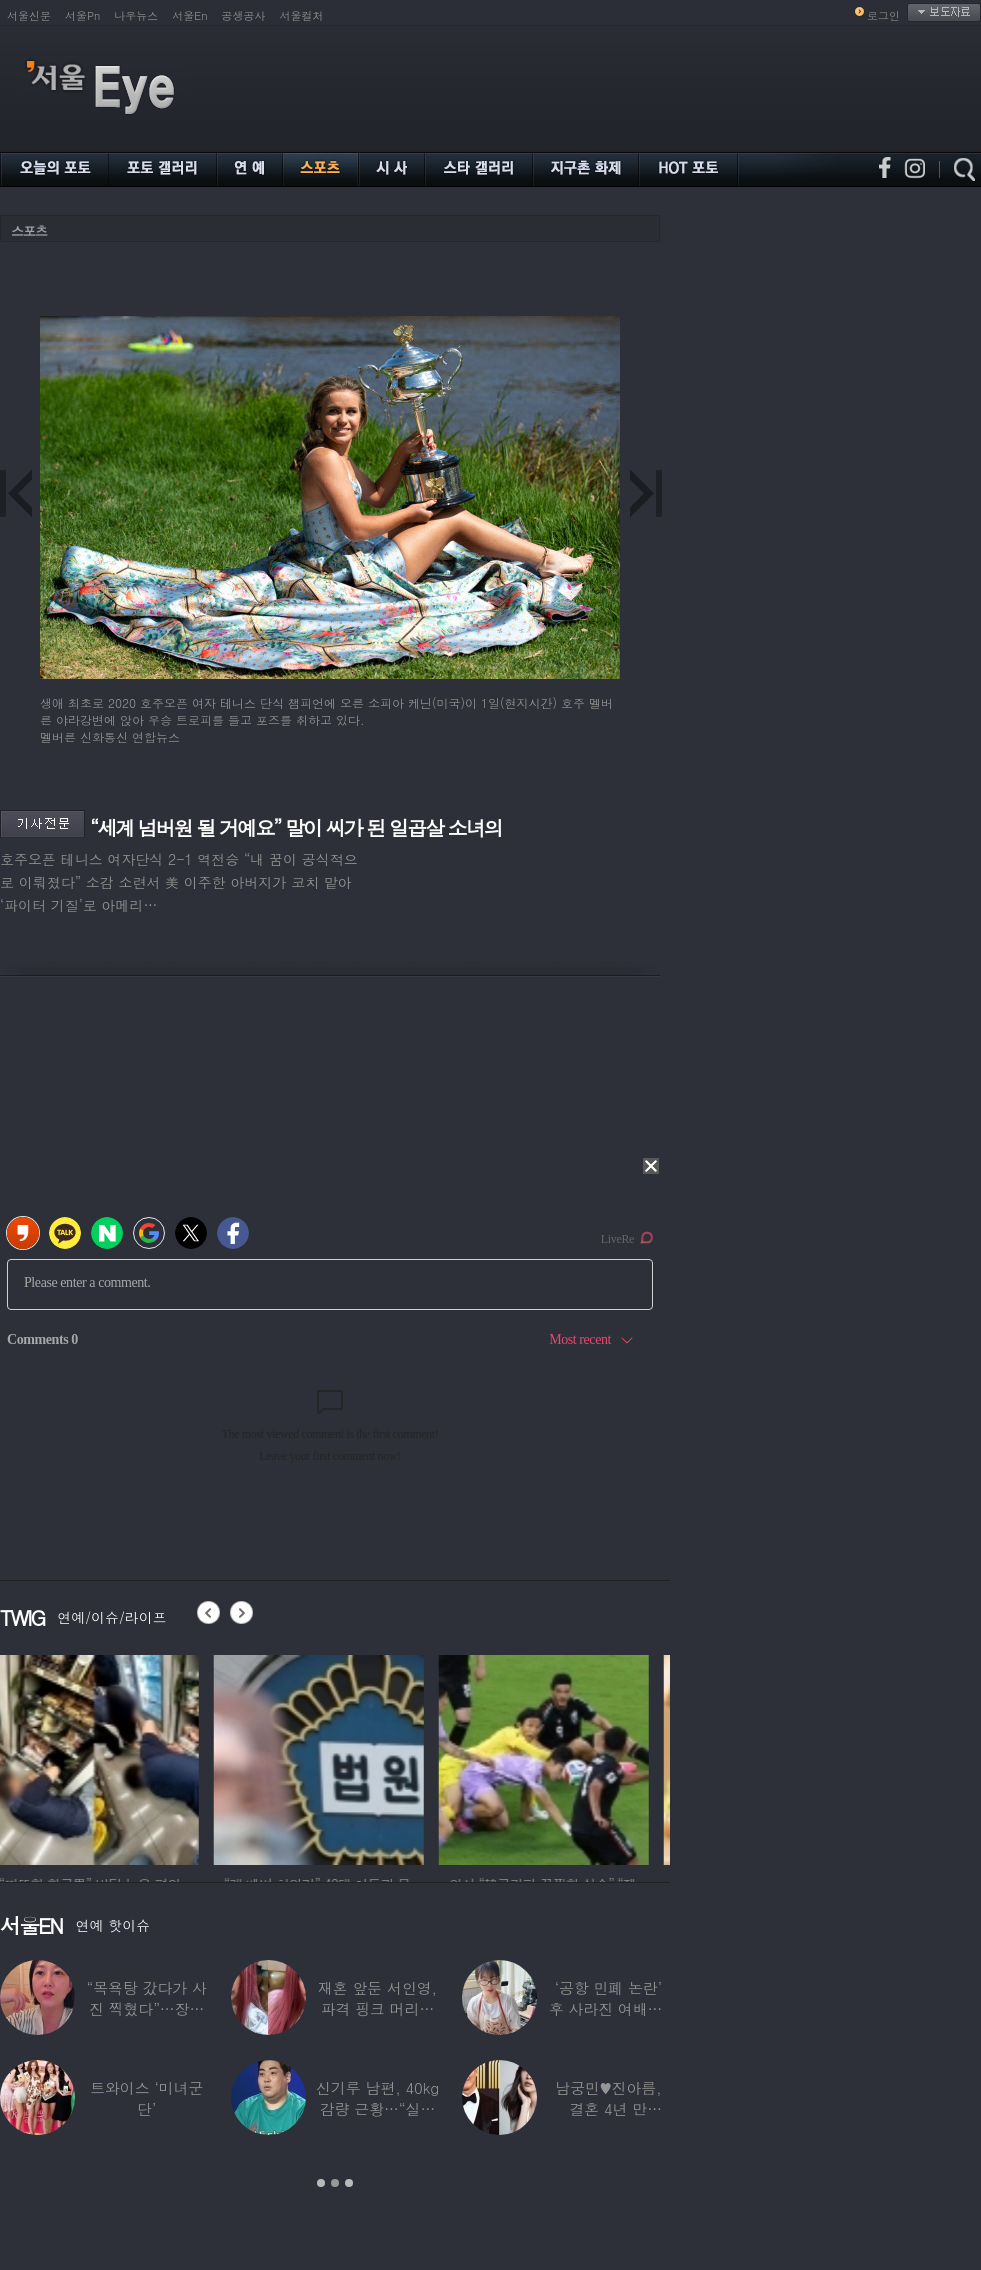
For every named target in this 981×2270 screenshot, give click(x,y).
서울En (189, 15)
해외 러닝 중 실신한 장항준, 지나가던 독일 (608, 2108)
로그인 (883, 15)
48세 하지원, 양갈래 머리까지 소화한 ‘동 (378, 2008)
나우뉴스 (136, 15)
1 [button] (321, 2183)
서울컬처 (302, 15)
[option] (105, 1757)
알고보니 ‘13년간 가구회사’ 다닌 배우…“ (608, 2008)
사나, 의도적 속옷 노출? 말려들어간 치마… (377, 2108)
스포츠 (29, 230)
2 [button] (335, 2183)
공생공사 (244, 15)
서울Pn (82, 15)
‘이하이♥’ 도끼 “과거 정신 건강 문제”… (147, 2108)
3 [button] (349, 2183)
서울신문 (29, 15)
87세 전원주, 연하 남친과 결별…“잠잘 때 (147, 2008)
